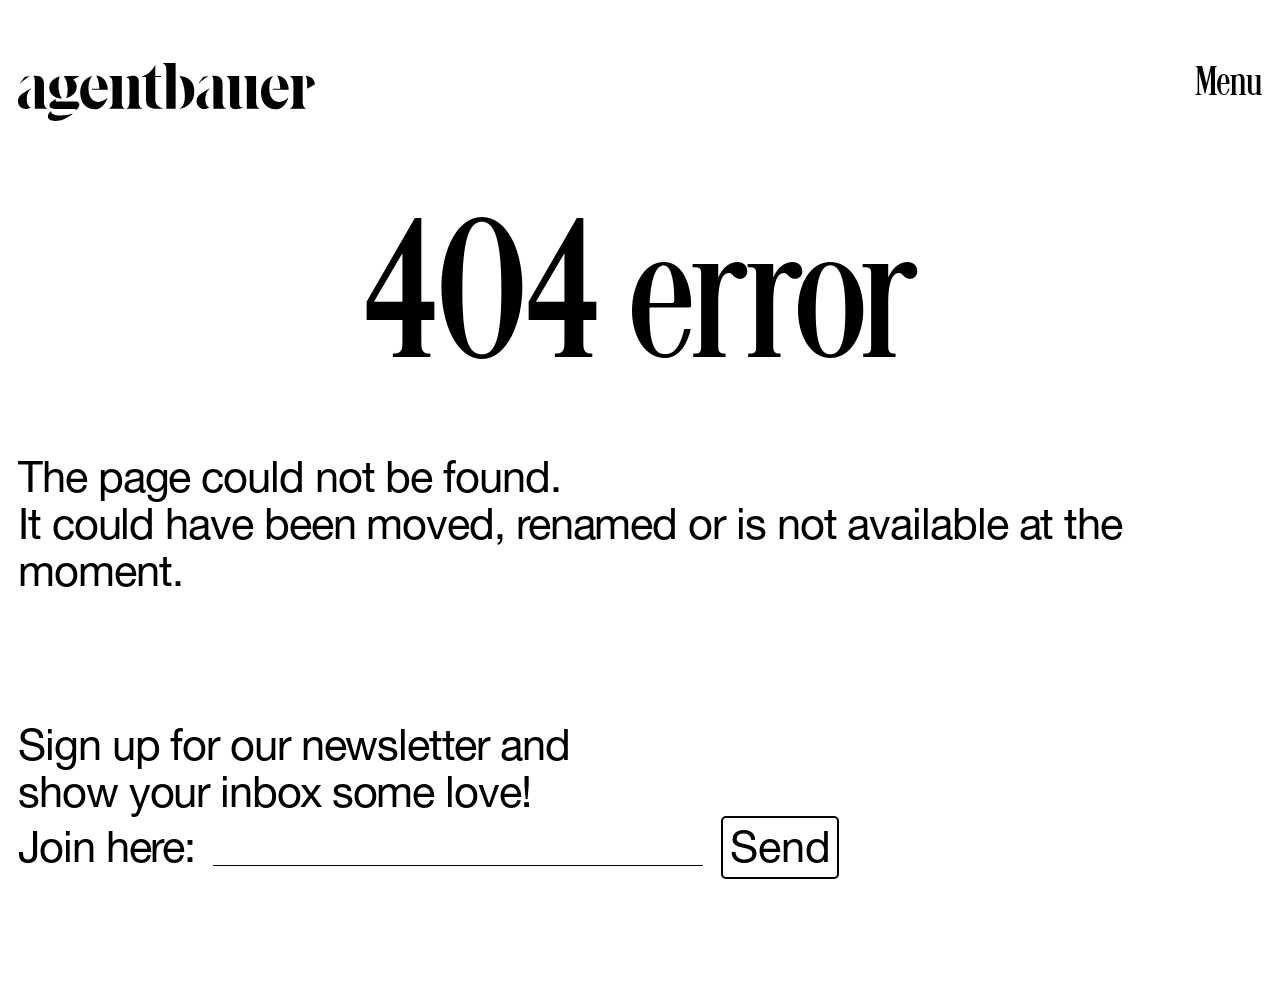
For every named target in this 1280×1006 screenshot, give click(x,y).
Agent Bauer (167, 92)
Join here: (106, 847)
